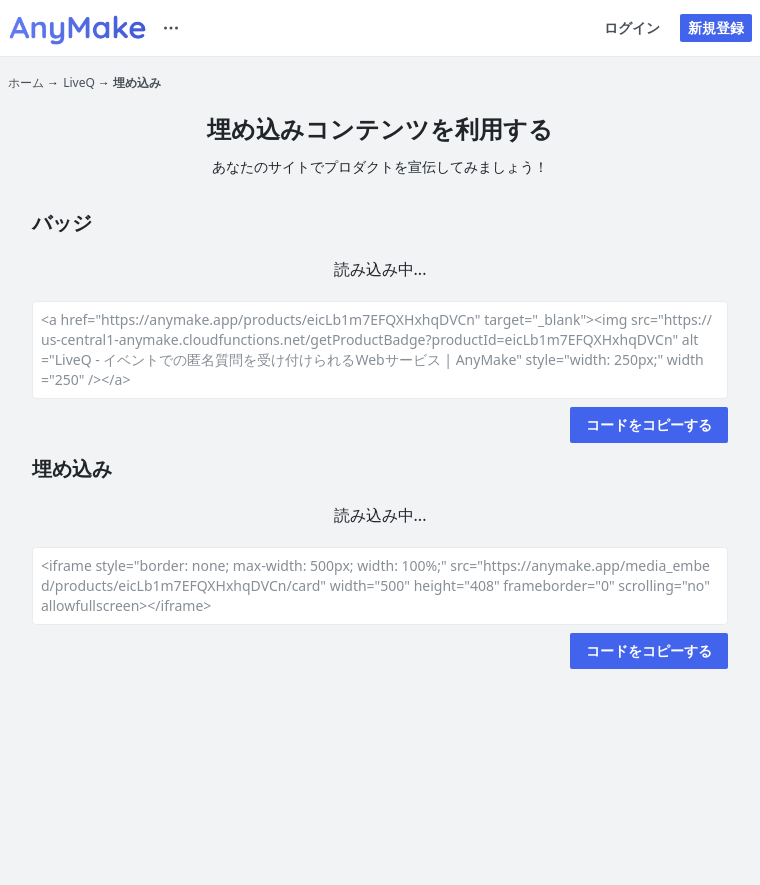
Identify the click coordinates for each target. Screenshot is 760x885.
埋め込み (137, 82)
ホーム (26, 82)
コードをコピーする (649, 424)
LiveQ (79, 82)
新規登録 (716, 27)
